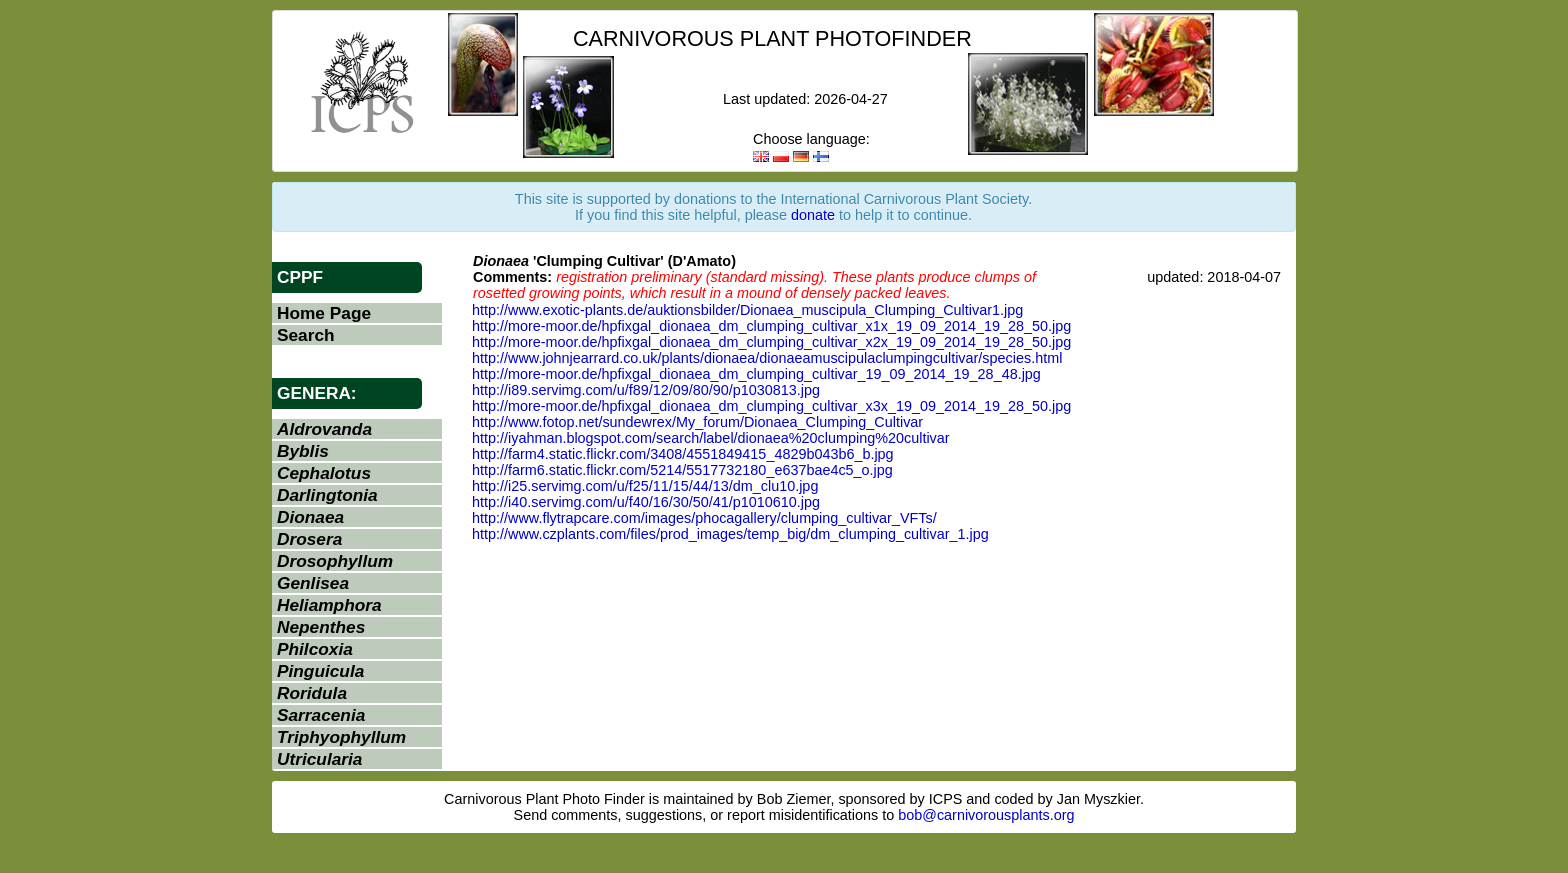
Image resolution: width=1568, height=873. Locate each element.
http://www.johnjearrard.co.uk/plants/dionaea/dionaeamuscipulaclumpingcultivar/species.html (767, 358)
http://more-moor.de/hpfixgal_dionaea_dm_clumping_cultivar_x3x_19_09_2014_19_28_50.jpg (771, 406)
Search (306, 335)
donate (813, 215)
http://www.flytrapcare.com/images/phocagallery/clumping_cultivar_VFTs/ (704, 518)
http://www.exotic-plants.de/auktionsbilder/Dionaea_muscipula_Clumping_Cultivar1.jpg (747, 310)
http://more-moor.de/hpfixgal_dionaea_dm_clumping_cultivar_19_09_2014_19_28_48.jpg (756, 374)
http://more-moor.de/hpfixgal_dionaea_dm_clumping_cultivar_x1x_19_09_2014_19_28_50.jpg (771, 326)
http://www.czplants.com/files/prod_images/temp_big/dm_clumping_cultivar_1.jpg (730, 534)
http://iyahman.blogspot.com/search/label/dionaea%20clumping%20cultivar (711, 438)
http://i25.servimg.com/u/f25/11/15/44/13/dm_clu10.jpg (645, 486)
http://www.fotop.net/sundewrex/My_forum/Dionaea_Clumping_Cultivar (697, 422)
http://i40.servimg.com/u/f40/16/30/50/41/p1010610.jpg (646, 502)
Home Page (324, 313)
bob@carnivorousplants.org (986, 815)
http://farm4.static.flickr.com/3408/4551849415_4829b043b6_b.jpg (683, 454)
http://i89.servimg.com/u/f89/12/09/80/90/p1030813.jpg (646, 390)
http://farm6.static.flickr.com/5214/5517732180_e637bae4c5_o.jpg (682, 470)
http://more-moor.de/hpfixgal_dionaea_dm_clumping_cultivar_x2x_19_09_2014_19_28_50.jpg (771, 342)
